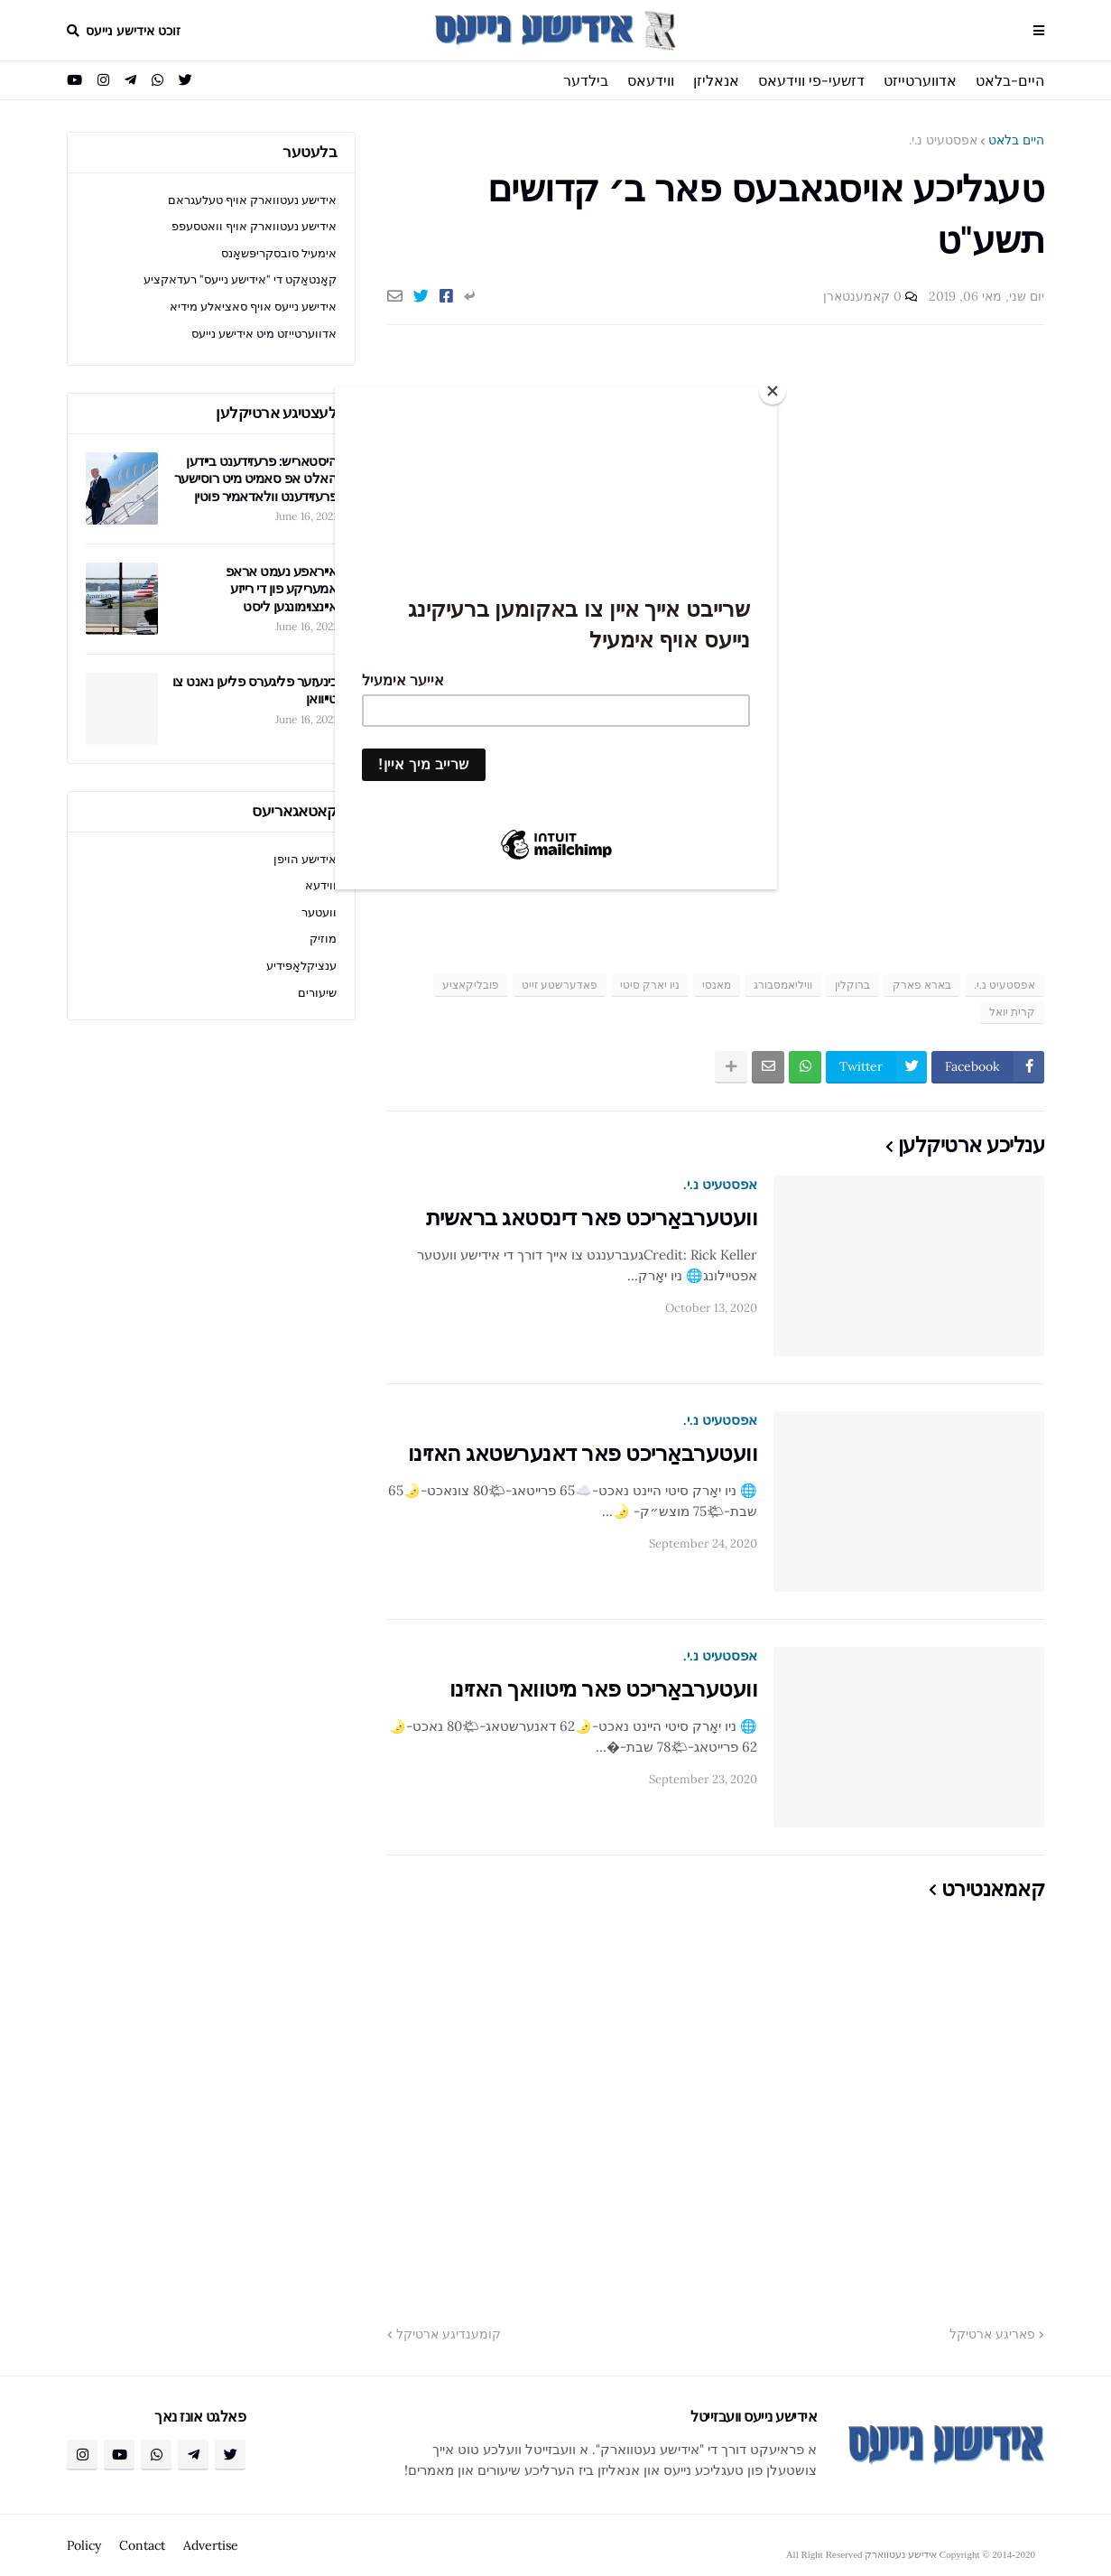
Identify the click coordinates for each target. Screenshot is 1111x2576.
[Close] (772, 391)
